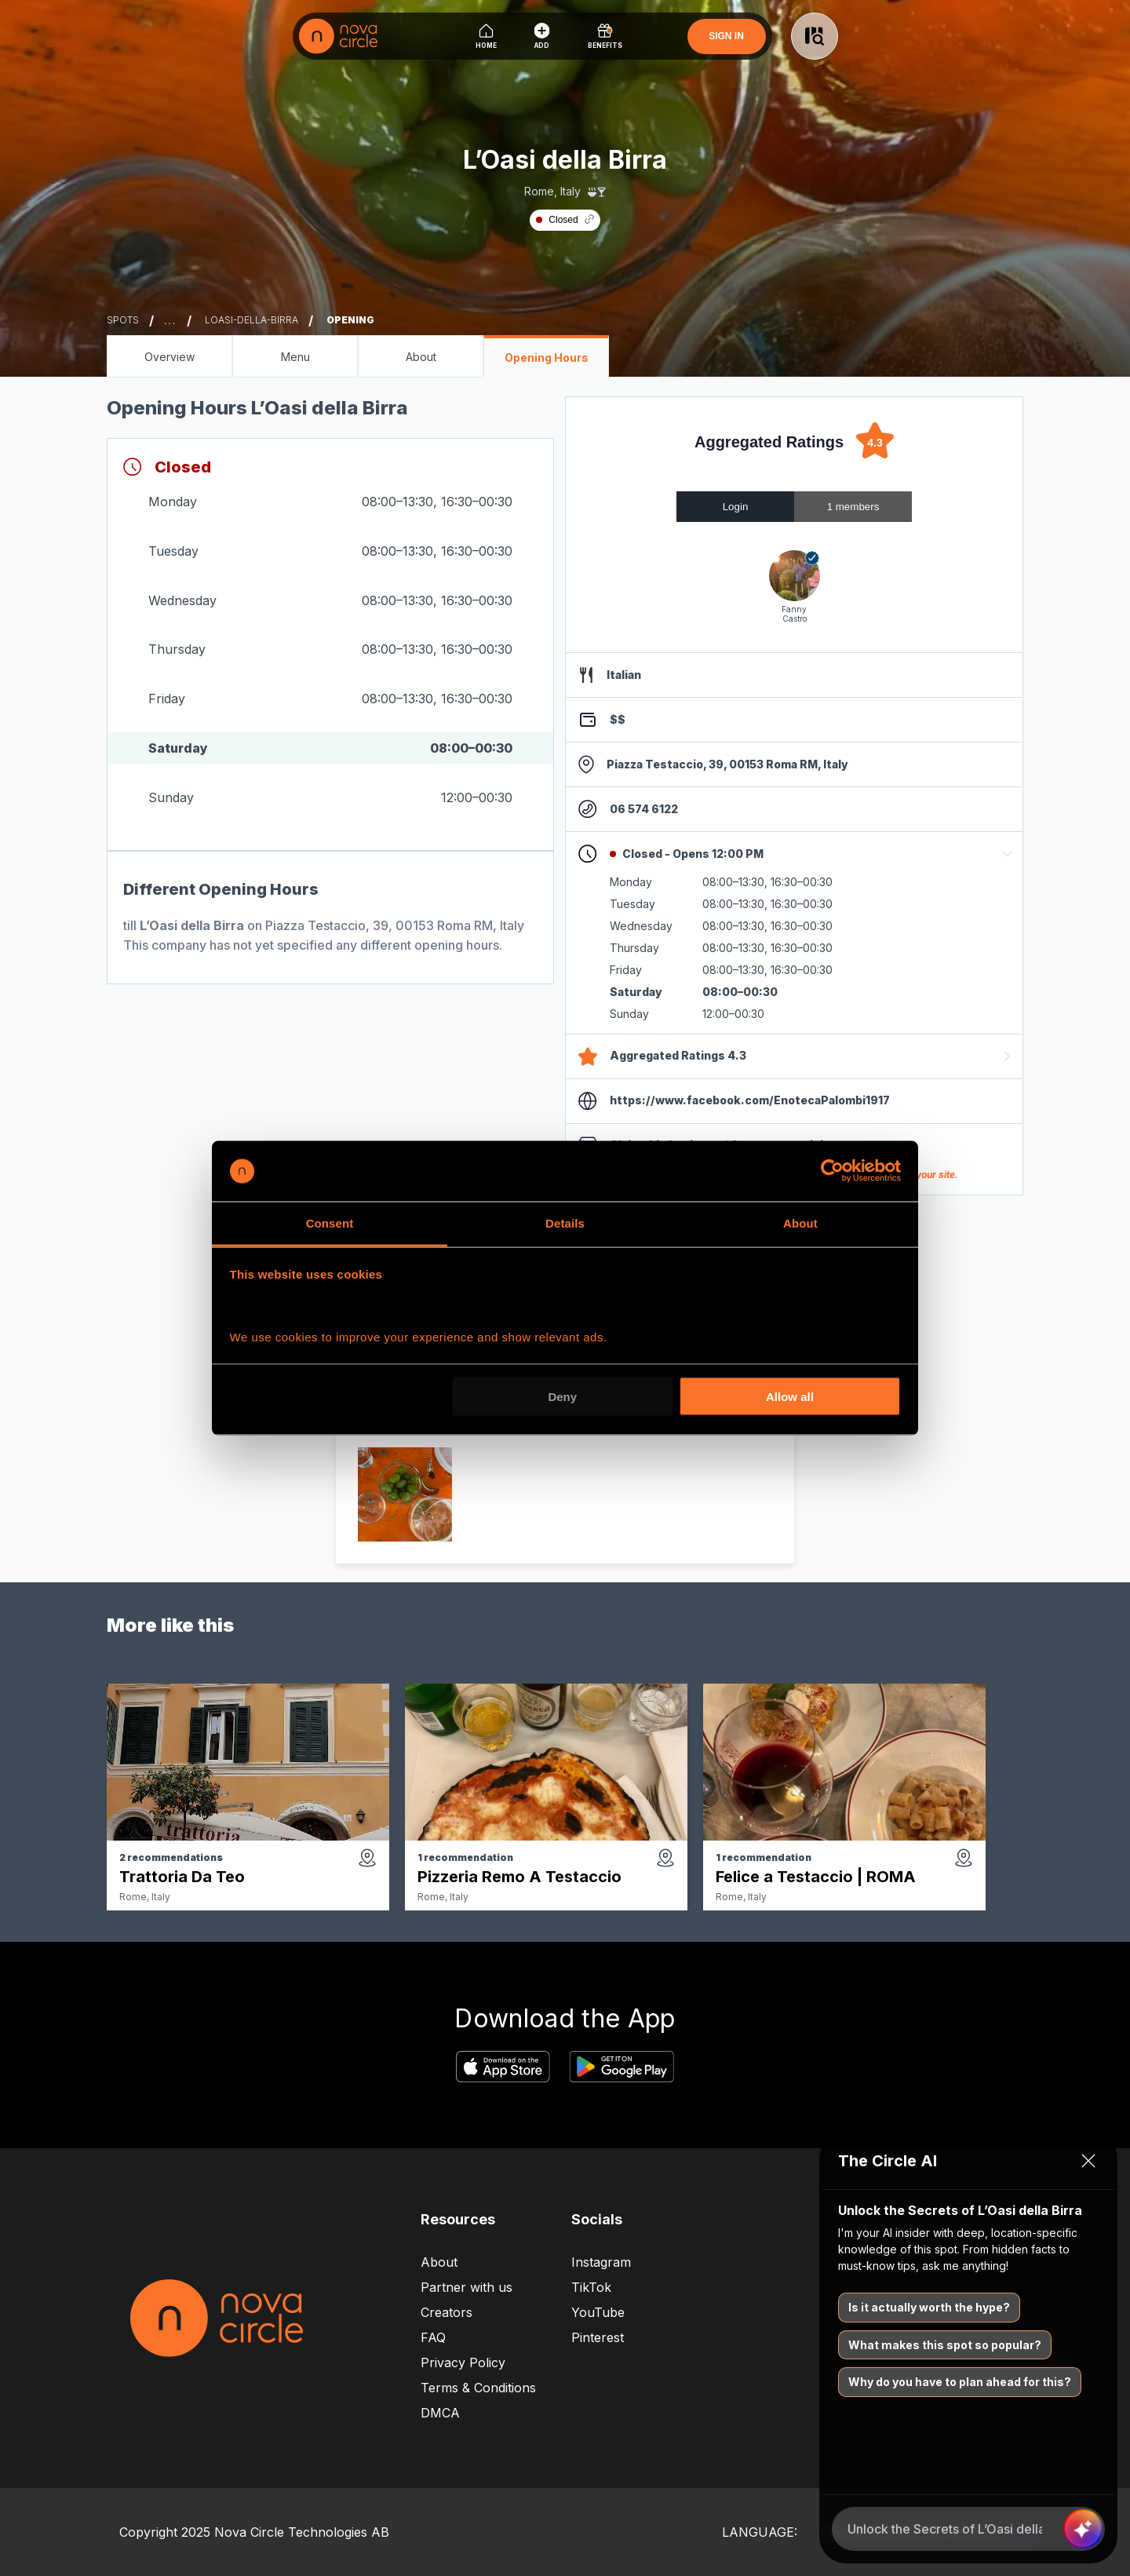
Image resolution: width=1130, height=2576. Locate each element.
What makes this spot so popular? (944, 2345)
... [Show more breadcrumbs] (170, 321)
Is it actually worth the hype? (929, 2307)
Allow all (790, 1396)
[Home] (486, 36)
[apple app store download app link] (503, 2068)
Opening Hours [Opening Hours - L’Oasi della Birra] (547, 357)
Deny (562, 1396)
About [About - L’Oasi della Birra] (421, 356)
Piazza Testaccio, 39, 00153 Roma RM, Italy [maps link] (727, 764)
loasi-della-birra (251, 320)
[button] (794, 854)
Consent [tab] (330, 1222)
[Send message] (1083, 2529)
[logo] (338, 36)
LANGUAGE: (759, 2532)
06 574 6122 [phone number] (644, 809)
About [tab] (800, 1222)
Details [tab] (565, 1222)
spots (123, 320)
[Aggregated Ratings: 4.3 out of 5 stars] (794, 442)
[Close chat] (1088, 2161)
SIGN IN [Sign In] (726, 36)
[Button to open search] (814, 36)
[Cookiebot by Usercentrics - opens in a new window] (832, 1171)
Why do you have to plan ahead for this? (959, 2381)
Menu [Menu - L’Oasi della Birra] (295, 356)
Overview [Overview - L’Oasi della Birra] (169, 356)
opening (350, 320)
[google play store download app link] (621, 2068)
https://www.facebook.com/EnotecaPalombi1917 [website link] (750, 1100)
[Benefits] (605, 36)
